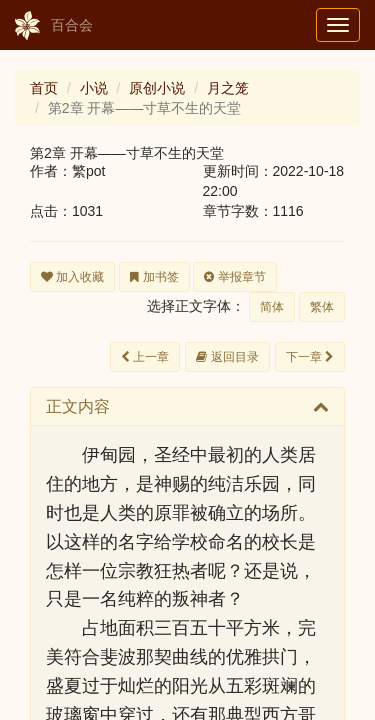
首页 (44, 88)
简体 (272, 307)
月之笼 (228, 88)
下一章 (310, 357)
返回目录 (227, 357)
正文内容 (78, 406)
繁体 (322, 307)
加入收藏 (72, 277)
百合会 (54, 26)
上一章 (145, 357)
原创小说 (157, 88)
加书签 (154, 277)
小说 (94, 88)
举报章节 (234, 277)
